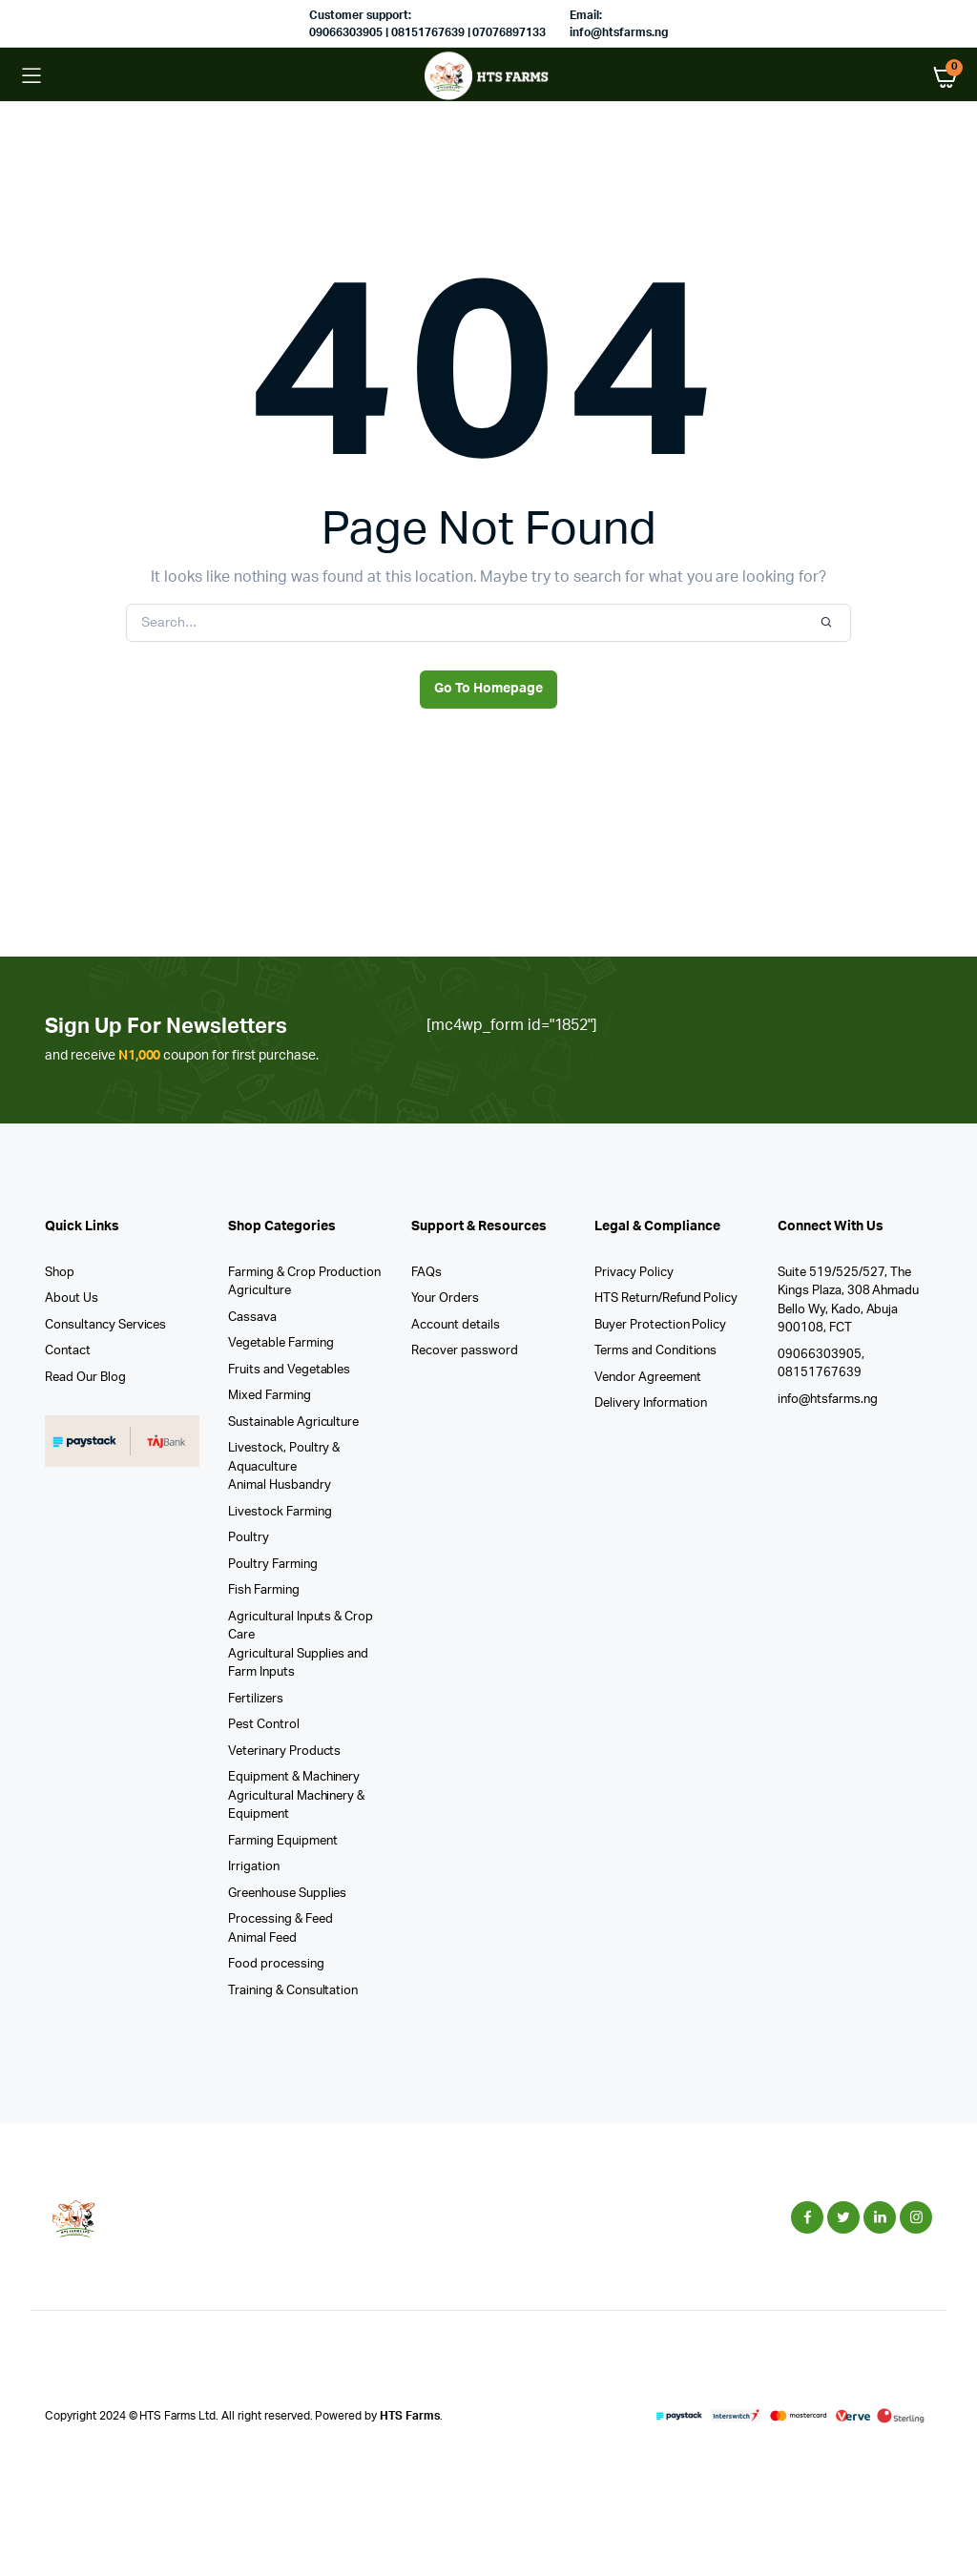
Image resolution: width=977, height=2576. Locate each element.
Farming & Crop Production (304, 1273)
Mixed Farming (269, 1396)
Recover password (464, 1351)
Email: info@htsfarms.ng (619, 24)
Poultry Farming (273, 1564)
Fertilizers (255, 1699)
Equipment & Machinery (294, 1777)
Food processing (276, 1964)
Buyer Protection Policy (660, 1325)
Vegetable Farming (281, 1343)
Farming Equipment (283, 1841)
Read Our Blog (85, 1377)
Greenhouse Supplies (287, 1893)
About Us (71, 1298)
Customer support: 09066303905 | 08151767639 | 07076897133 (427, 24)
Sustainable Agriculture (293, 1422)
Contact (68, 1351)
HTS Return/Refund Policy (666, 1298)
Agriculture (259, 1291)
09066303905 (820, 1355)
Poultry (248, 1538)
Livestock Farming (280, 1512)
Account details (455, 1325)
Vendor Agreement (647, 1377)
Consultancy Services (105, 1325)
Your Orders (445, 1298)
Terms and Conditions (655, 1351)
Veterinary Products (284, 1751)
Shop (59, 1273)
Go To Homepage (488, 688)
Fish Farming (264, 1590)
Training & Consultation (293, 1991)
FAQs (426, 1273)
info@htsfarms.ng (828, 1399)
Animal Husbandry (279, 1485)
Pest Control (264, 1725)
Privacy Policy (634, 1273)
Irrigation (254, 1867)
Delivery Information (650, 1403)
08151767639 (820, 1373)
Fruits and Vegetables (289, 1370)
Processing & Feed (280, 1919)
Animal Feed (262, 1938)
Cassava (252, 1317)
